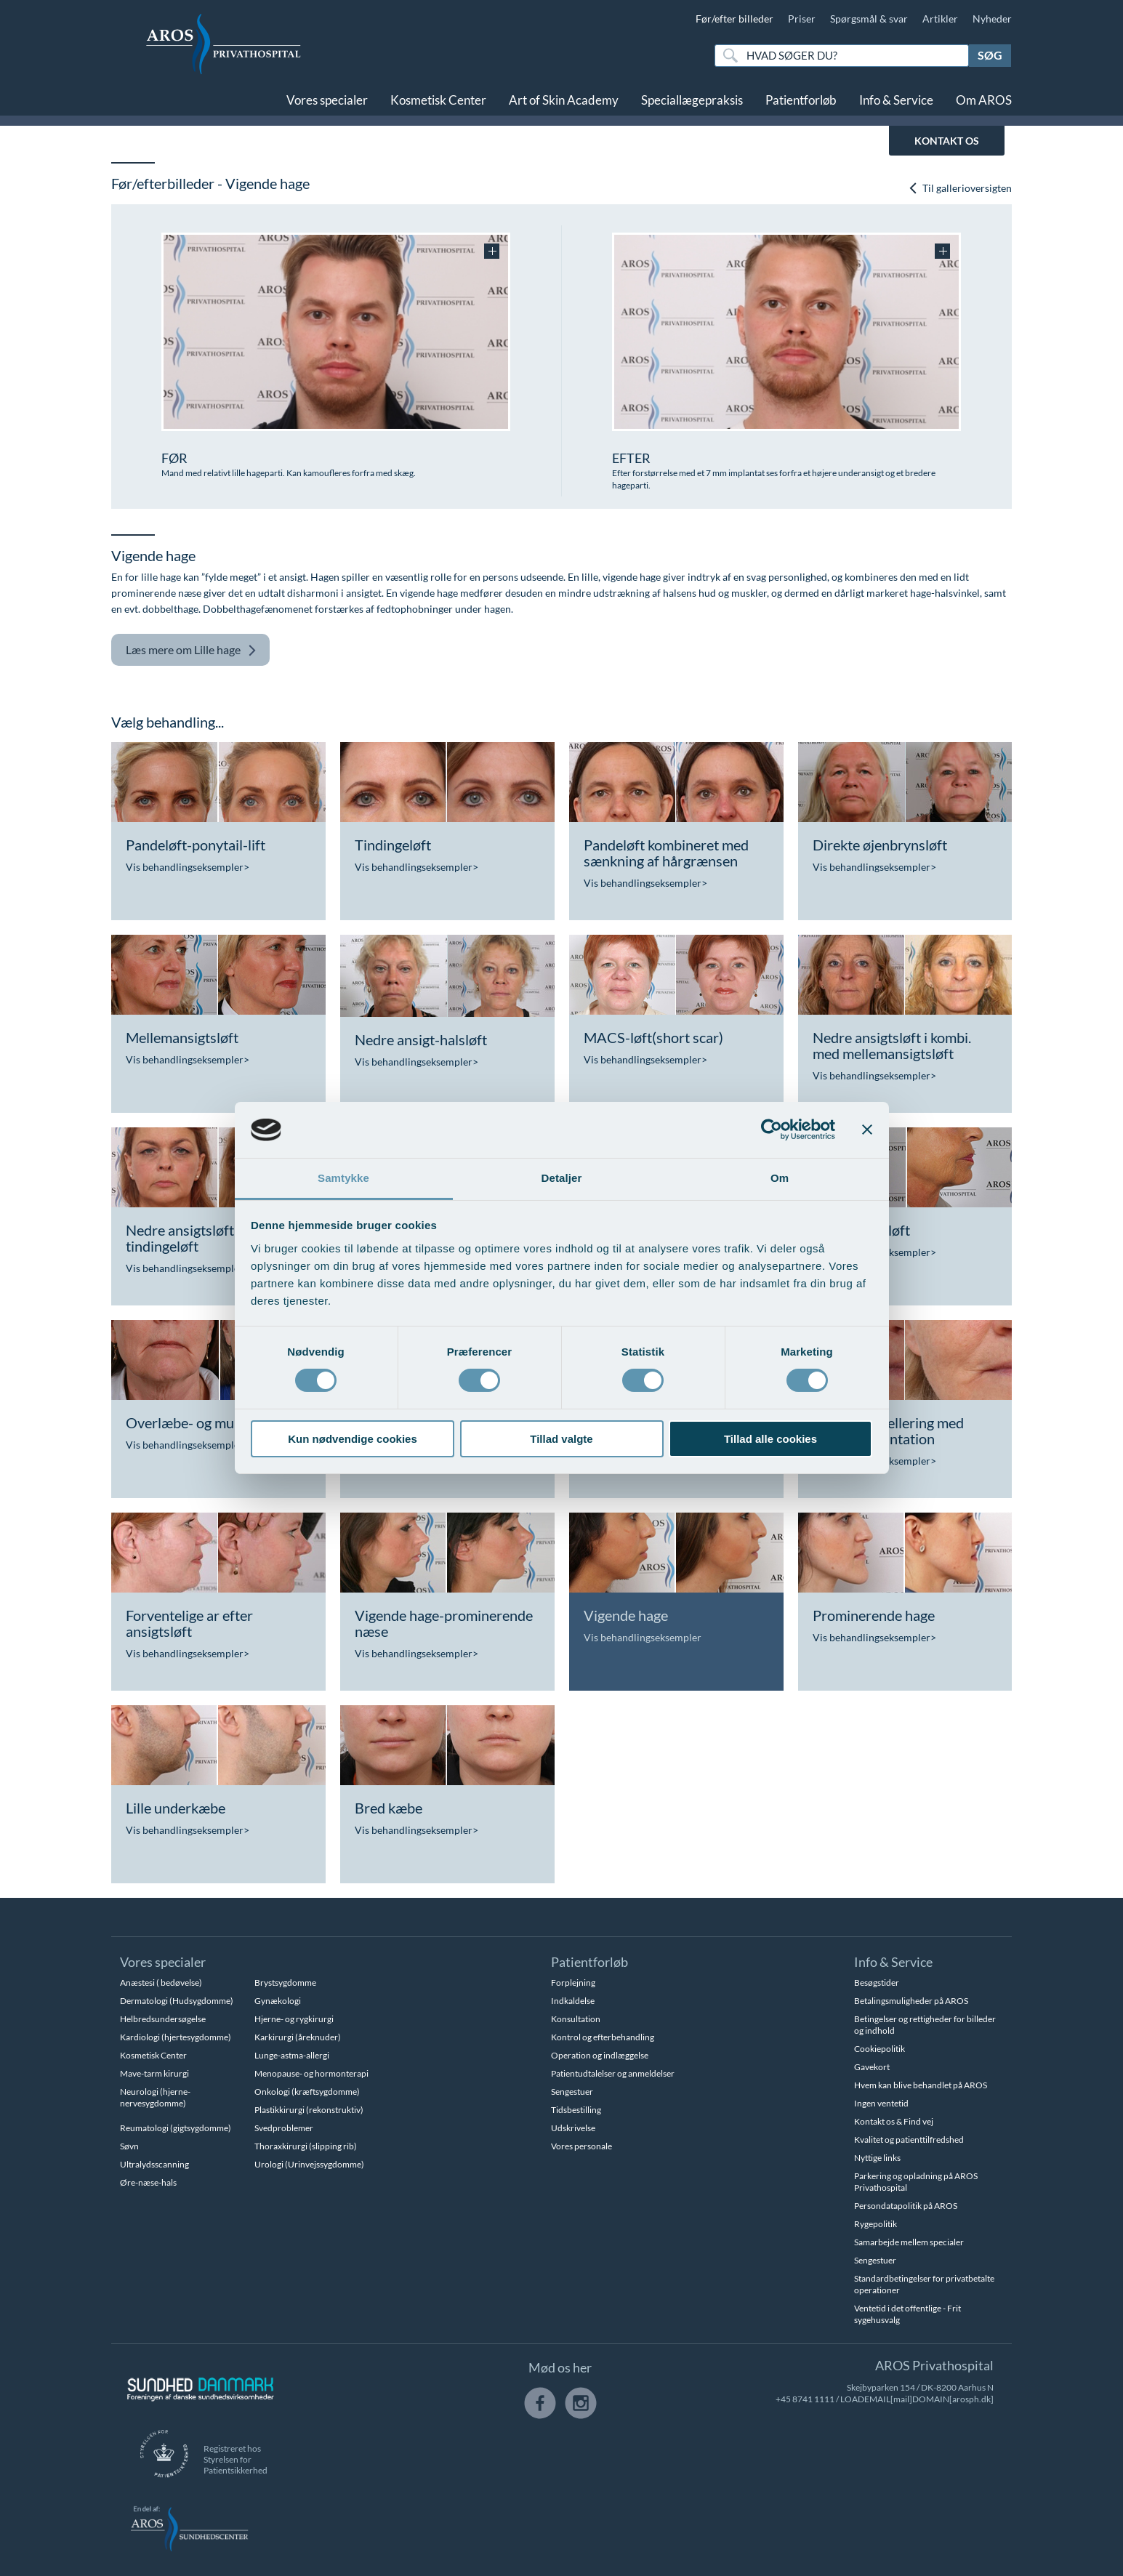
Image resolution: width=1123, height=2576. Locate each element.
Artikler (940, 18)
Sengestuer (572, 2091)
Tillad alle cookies (770, 1439)
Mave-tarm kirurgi (154, 2073)
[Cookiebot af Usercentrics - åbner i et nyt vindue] (771, 1129)
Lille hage (191, 650)
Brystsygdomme (285, 1982)
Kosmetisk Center (438, 100)
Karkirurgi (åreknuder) (297, 2037)
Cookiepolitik (879, 2048)
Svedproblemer (283, 2127)
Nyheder (992, 18)
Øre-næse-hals (148, 2182)
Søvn (129, 2146)
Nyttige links (877, 2157)
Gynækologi (277, 2000)
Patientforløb (801, 100)
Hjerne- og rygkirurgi (294, 2018)
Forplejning (573, 1982)
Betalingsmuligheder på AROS (911, 2000)
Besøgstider (876, 1982)
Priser (802, 18)
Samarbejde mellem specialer (909, 2242)
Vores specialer (327, 100)
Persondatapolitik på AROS (905, 2205)
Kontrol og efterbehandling (602, 2037)
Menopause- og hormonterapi (311, 2073)
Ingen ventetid (881, 2103)
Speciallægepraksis (692, 100)
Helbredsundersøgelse (163, 2018)
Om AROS (984, 100)
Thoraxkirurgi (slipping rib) (305, 2146)
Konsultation (575, 2018)
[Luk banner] (867, 1129)
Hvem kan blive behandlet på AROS (920, 2085)
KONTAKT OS (946, 140)
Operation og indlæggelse (599, 2055)
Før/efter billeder (734, 18)
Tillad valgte (561, 1439)
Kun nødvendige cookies (352, 1439)
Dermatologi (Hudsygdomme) (176, 2000)
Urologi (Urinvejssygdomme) (309, 2164)
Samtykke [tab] (343, 1178)
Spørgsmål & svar (869, 18)
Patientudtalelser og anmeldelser (613, 2073)
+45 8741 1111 (805, 2399)
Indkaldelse (573, 2000)
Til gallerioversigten (960, 188)
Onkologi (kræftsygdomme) (307, 2091)
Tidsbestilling (576, 2109)
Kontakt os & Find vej (893, 2121)
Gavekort (872, 2066)
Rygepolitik (875, 2223)
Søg (990, 55)
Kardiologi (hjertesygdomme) (175, 2037)
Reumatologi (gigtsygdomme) (175, 2127)
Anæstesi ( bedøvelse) (161, 1982)
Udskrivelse (573, 2127)
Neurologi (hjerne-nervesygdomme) (155, 2097)
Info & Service (896, 100)
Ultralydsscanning (154, 2164)
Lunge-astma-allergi (291, 2055)
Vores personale (581, 2146)
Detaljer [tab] (562, 1178)
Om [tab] (779, 1178)
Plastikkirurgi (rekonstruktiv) (308, 2109)
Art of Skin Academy (564, 100)
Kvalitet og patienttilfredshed (909, 2139)
